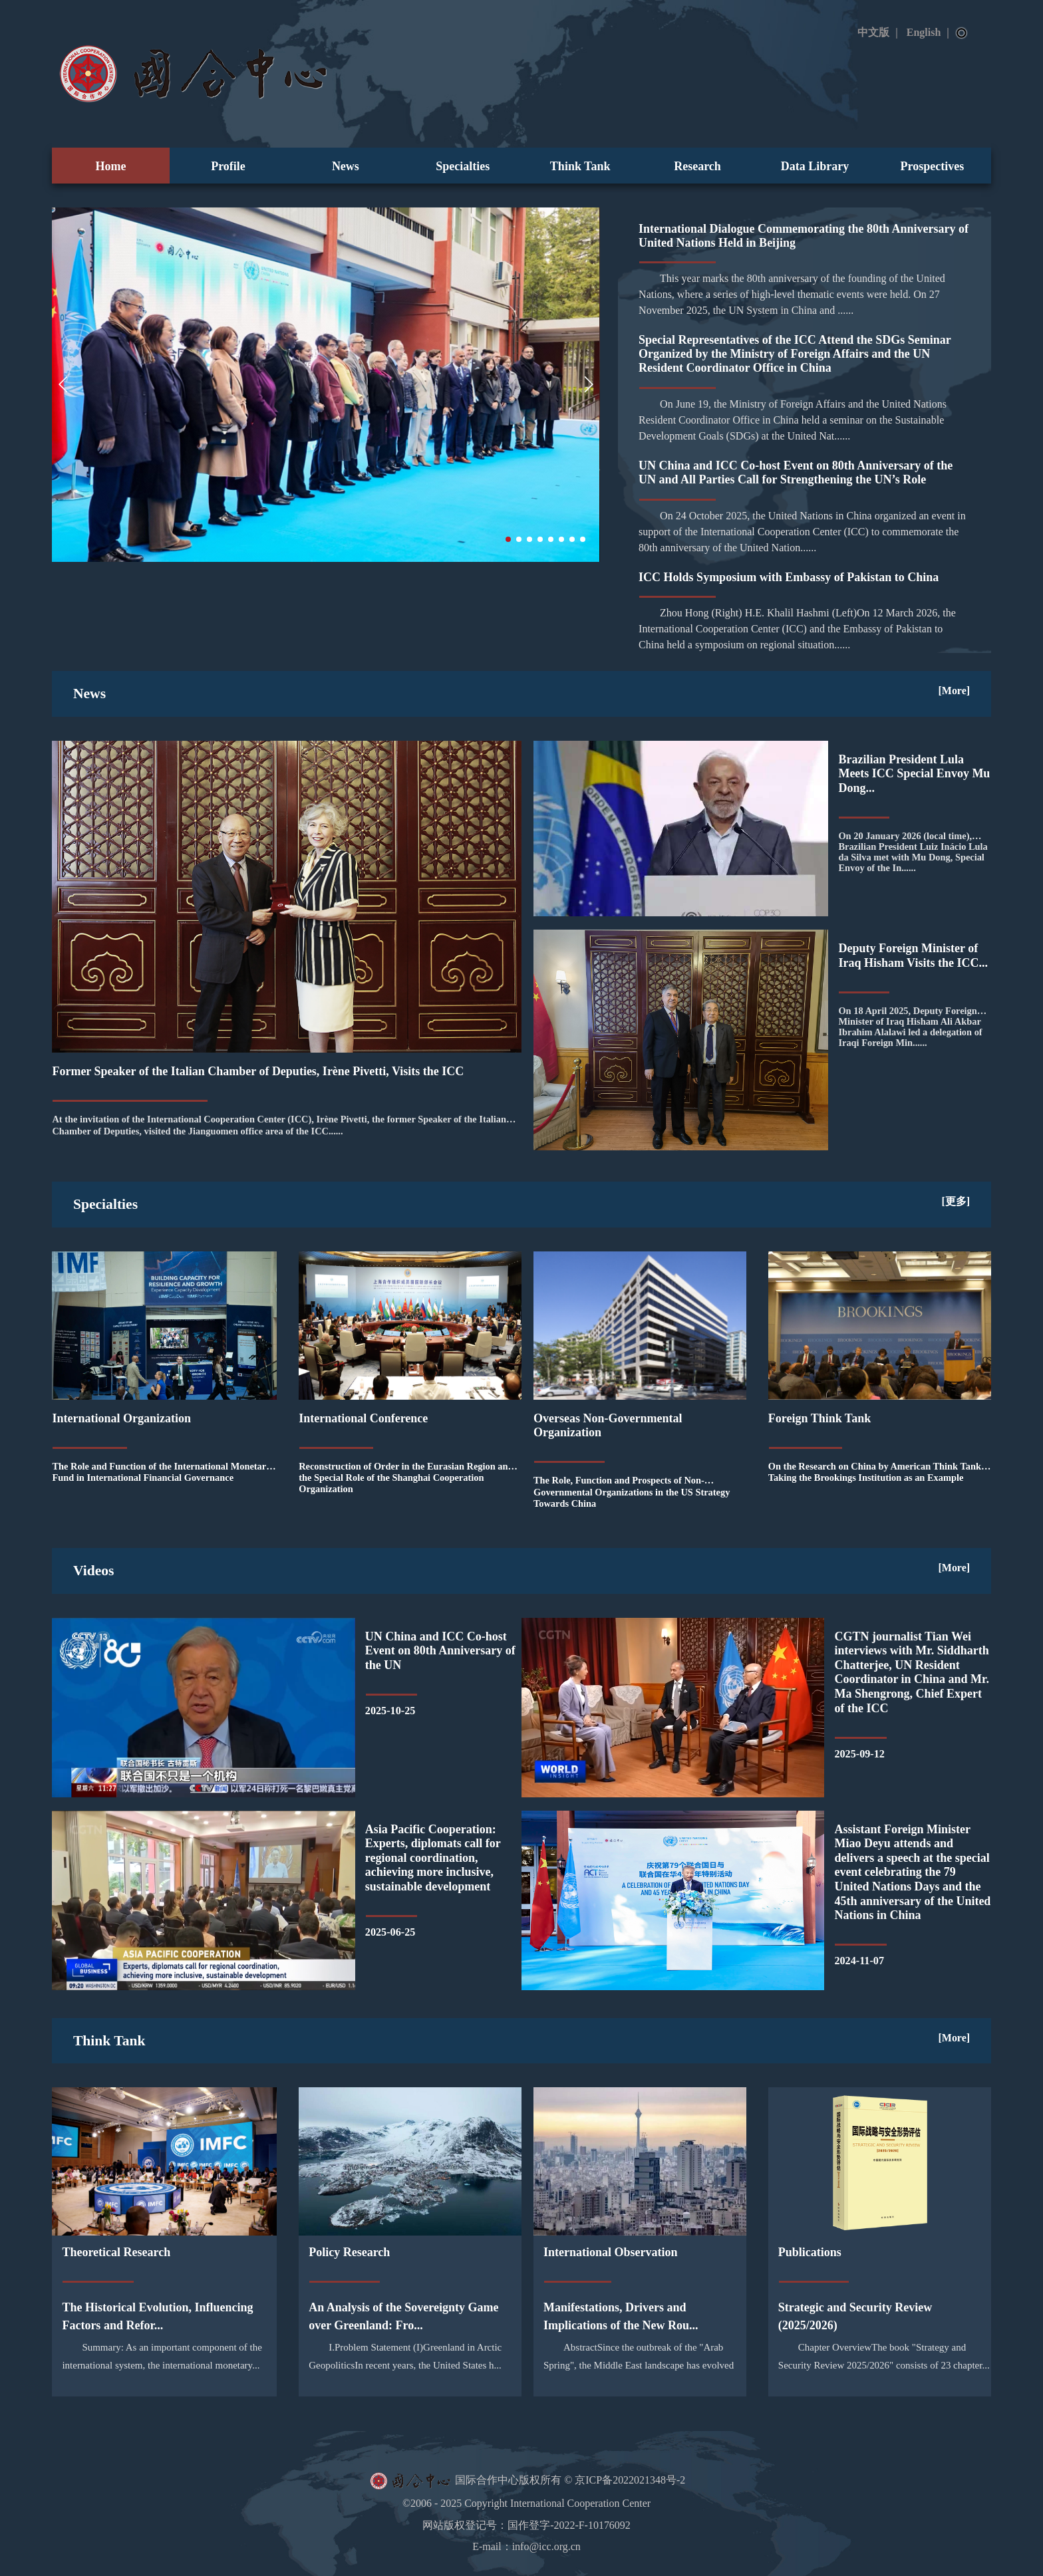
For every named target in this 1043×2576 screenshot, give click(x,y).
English (924, 32)
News (345, 166)
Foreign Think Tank (819, 1418)
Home (111, 166)
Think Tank (580, 166)
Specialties (463, 166)
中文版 (873, 32)
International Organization (121, 1418)
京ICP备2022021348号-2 (630, 2480)
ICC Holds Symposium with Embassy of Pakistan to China (789, 577)
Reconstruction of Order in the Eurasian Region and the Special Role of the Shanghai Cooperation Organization (406, 1477)
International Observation (610, 2252)
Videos (93, 1571)
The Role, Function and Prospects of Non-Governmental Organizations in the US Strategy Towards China (631, 1491)
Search (961, 33)
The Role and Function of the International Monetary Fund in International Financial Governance (161, 1472)
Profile (228, 166)
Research (697, 166)
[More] (954, 690)
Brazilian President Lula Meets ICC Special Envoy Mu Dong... (914, 774)
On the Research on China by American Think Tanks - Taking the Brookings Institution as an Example (879, 1472)
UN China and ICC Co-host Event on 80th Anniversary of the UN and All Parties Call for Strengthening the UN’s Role (796, 472)
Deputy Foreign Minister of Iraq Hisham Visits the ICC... (913, 955)
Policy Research (349, 2252)
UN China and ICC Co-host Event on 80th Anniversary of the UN (440, 1651)
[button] (508, 539)
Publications (809, 2252)
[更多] (955, 1201)
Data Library (815, 166)
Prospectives (933, 166)
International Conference (363, 1418)
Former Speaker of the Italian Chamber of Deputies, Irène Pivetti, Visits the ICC (258, 1071)
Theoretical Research (116, 2252)
